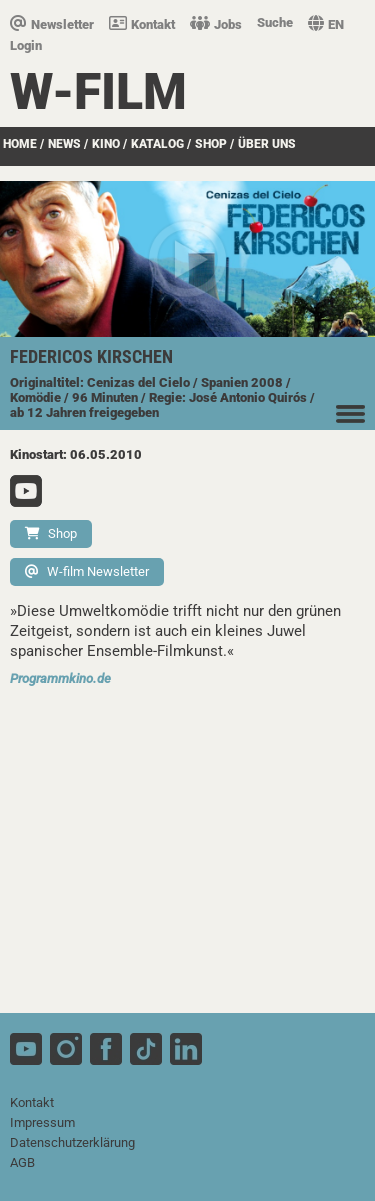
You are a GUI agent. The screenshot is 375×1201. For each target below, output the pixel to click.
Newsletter (52, 24)
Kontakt (142, 24)
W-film (98, 92)
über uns (267, 144)
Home (20, 144)
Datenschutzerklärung (72, 1142)
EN (326, 24)
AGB (22, 1162)
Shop (51, 533)
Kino (106, 144)
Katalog (157, 144)
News (64, 144)
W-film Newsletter (87, 571)
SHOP (211, 144)
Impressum (42, 1122)
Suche (275, 22)
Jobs (216, 24)
